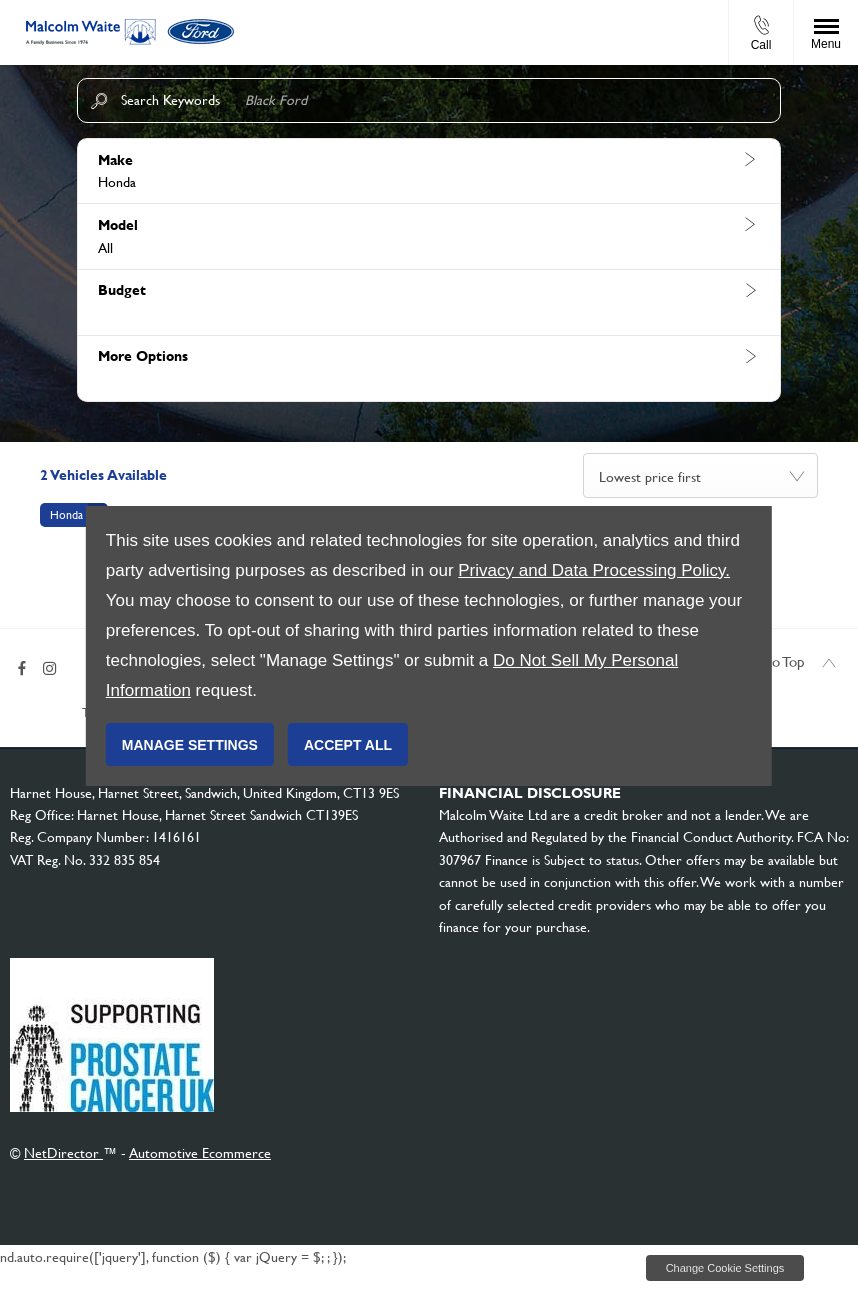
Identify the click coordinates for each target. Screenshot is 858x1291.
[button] (429, 172)
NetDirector (63, 1163)
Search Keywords (170, 100)
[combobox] (700, 475)
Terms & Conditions (63, 722)
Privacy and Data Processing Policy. (594, 570)
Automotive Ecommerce (200, 1163)
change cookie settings (725, 1278)
